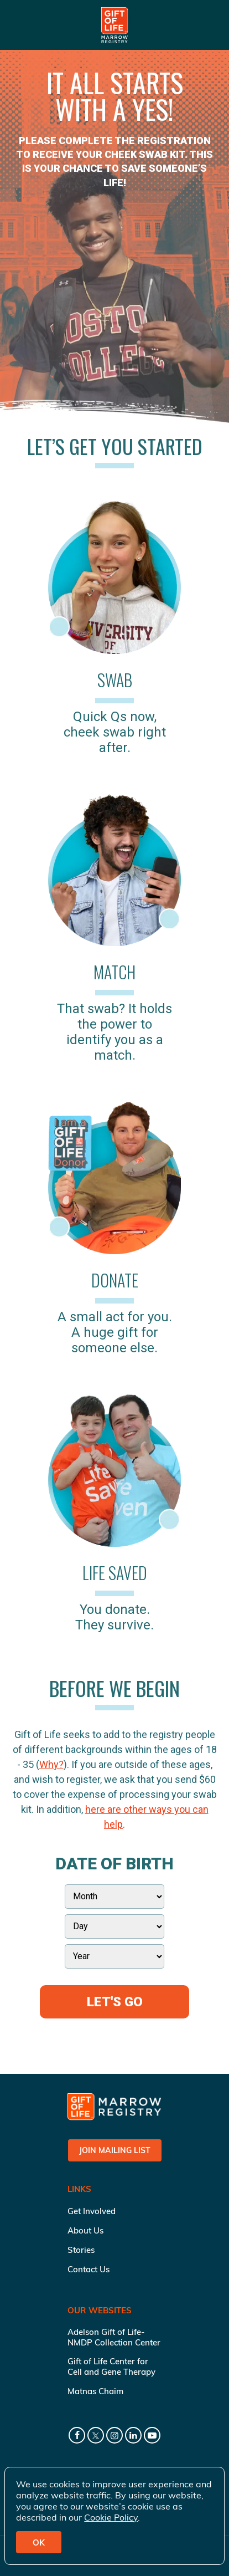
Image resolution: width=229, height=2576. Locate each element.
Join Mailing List (114, 2150)
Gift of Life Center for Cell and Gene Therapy (111, 2366)
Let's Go (115, 2002)
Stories (81, 2250)
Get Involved (91, 2211)
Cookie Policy (111, 2517)
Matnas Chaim (95, 2391)
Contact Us (88, 2269)
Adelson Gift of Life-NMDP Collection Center (113, 2337)
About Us (85, 2230)
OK (39, 2542)
